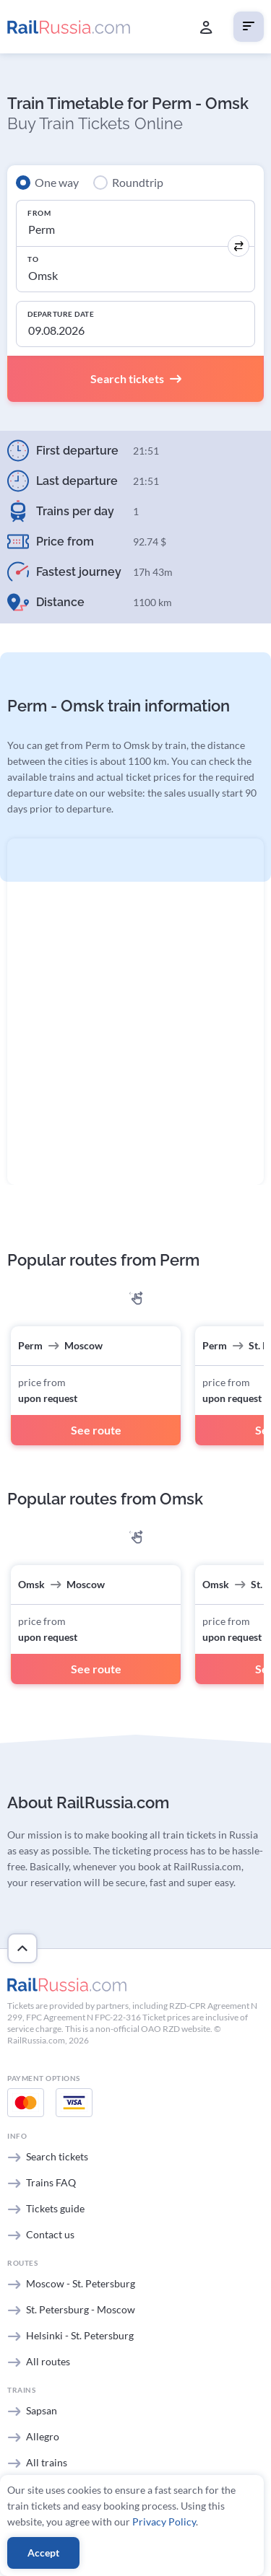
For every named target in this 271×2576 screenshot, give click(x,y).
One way (57, 182)
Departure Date (60, 314)
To (32, 259)
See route (96, 1430)
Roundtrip (137, 182)
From (39, 213)
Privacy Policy (164, 2521)
